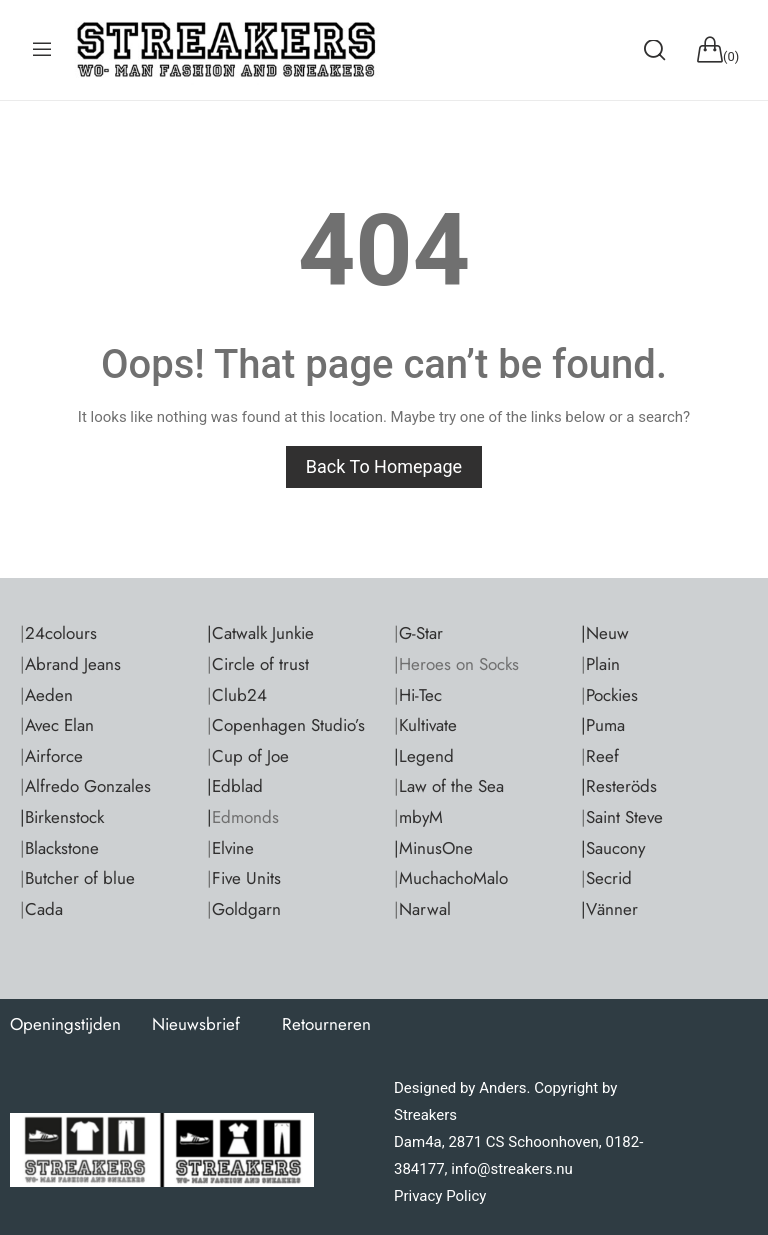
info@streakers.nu (510, 1169)
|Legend (424, 756)
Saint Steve (624, 817)
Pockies (612, 695)
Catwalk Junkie (263, 633)
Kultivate (428, 725)
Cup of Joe (250, 756)
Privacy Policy (440, 1196)
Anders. (504, 1088)
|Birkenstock (62, 817)
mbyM (421, 817)
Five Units (246, 878)
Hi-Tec (420, 695)
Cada (44, 909)
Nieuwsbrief (196, 1024)
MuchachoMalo (453, 878)
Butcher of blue (80, 878)
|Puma (603, 725)
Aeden (49, 695)
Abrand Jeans (73, 664)
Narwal (425, 909)
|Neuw (605, 633)
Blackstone (62, 848)
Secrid (609, 878)
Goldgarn (246, 909)
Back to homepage (384, 466)
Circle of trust (260, 664)
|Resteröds (619, 786)
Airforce (54, 756)
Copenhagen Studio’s (288, 725)
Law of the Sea (451, 786)
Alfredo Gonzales (88, 786)
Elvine (233, 848)
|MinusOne (433, 848)
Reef (602, 756)
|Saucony (613, 848)
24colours (61, 633)
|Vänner (609, 909)
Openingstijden (65, 1024)
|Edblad (235, 786)
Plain (603, 664)
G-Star (421, 633)
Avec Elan (59, 725)
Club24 (239, 695)
